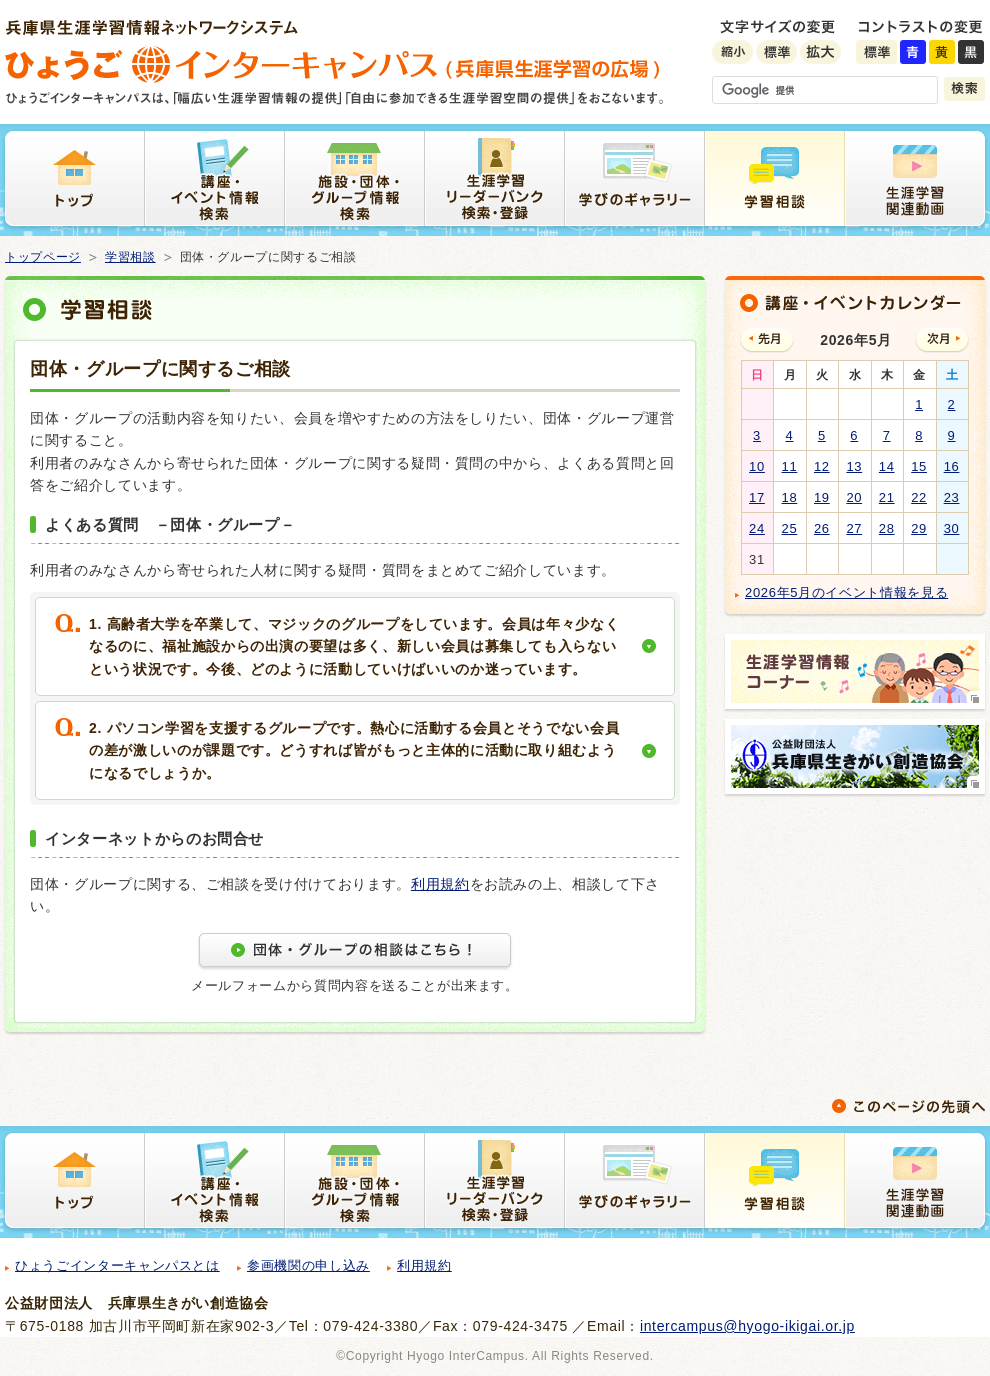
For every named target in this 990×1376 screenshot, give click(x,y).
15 (919, 466)
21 (887, 497)
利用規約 (440, 884)
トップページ (43, 257)
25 (790, 528)
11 (790, 466)
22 (919, 497)
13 (854, 466)
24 (757, 528)
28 (887, 528)
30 (952, 528)
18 (790, 497)
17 (757, 497)
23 (952, 497)
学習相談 (130, 257)
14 (887, 466)
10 (757, 466)
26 (822, 528)
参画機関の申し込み (308, 1265)
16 (952, 466)
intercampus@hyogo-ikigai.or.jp (747, 1326)
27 (854, 528)
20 (854, 497)
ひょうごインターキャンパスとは (117, 1265)
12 (822, 466)
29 (919, 528)
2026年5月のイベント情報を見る (846, 592)
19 (822, 497)
